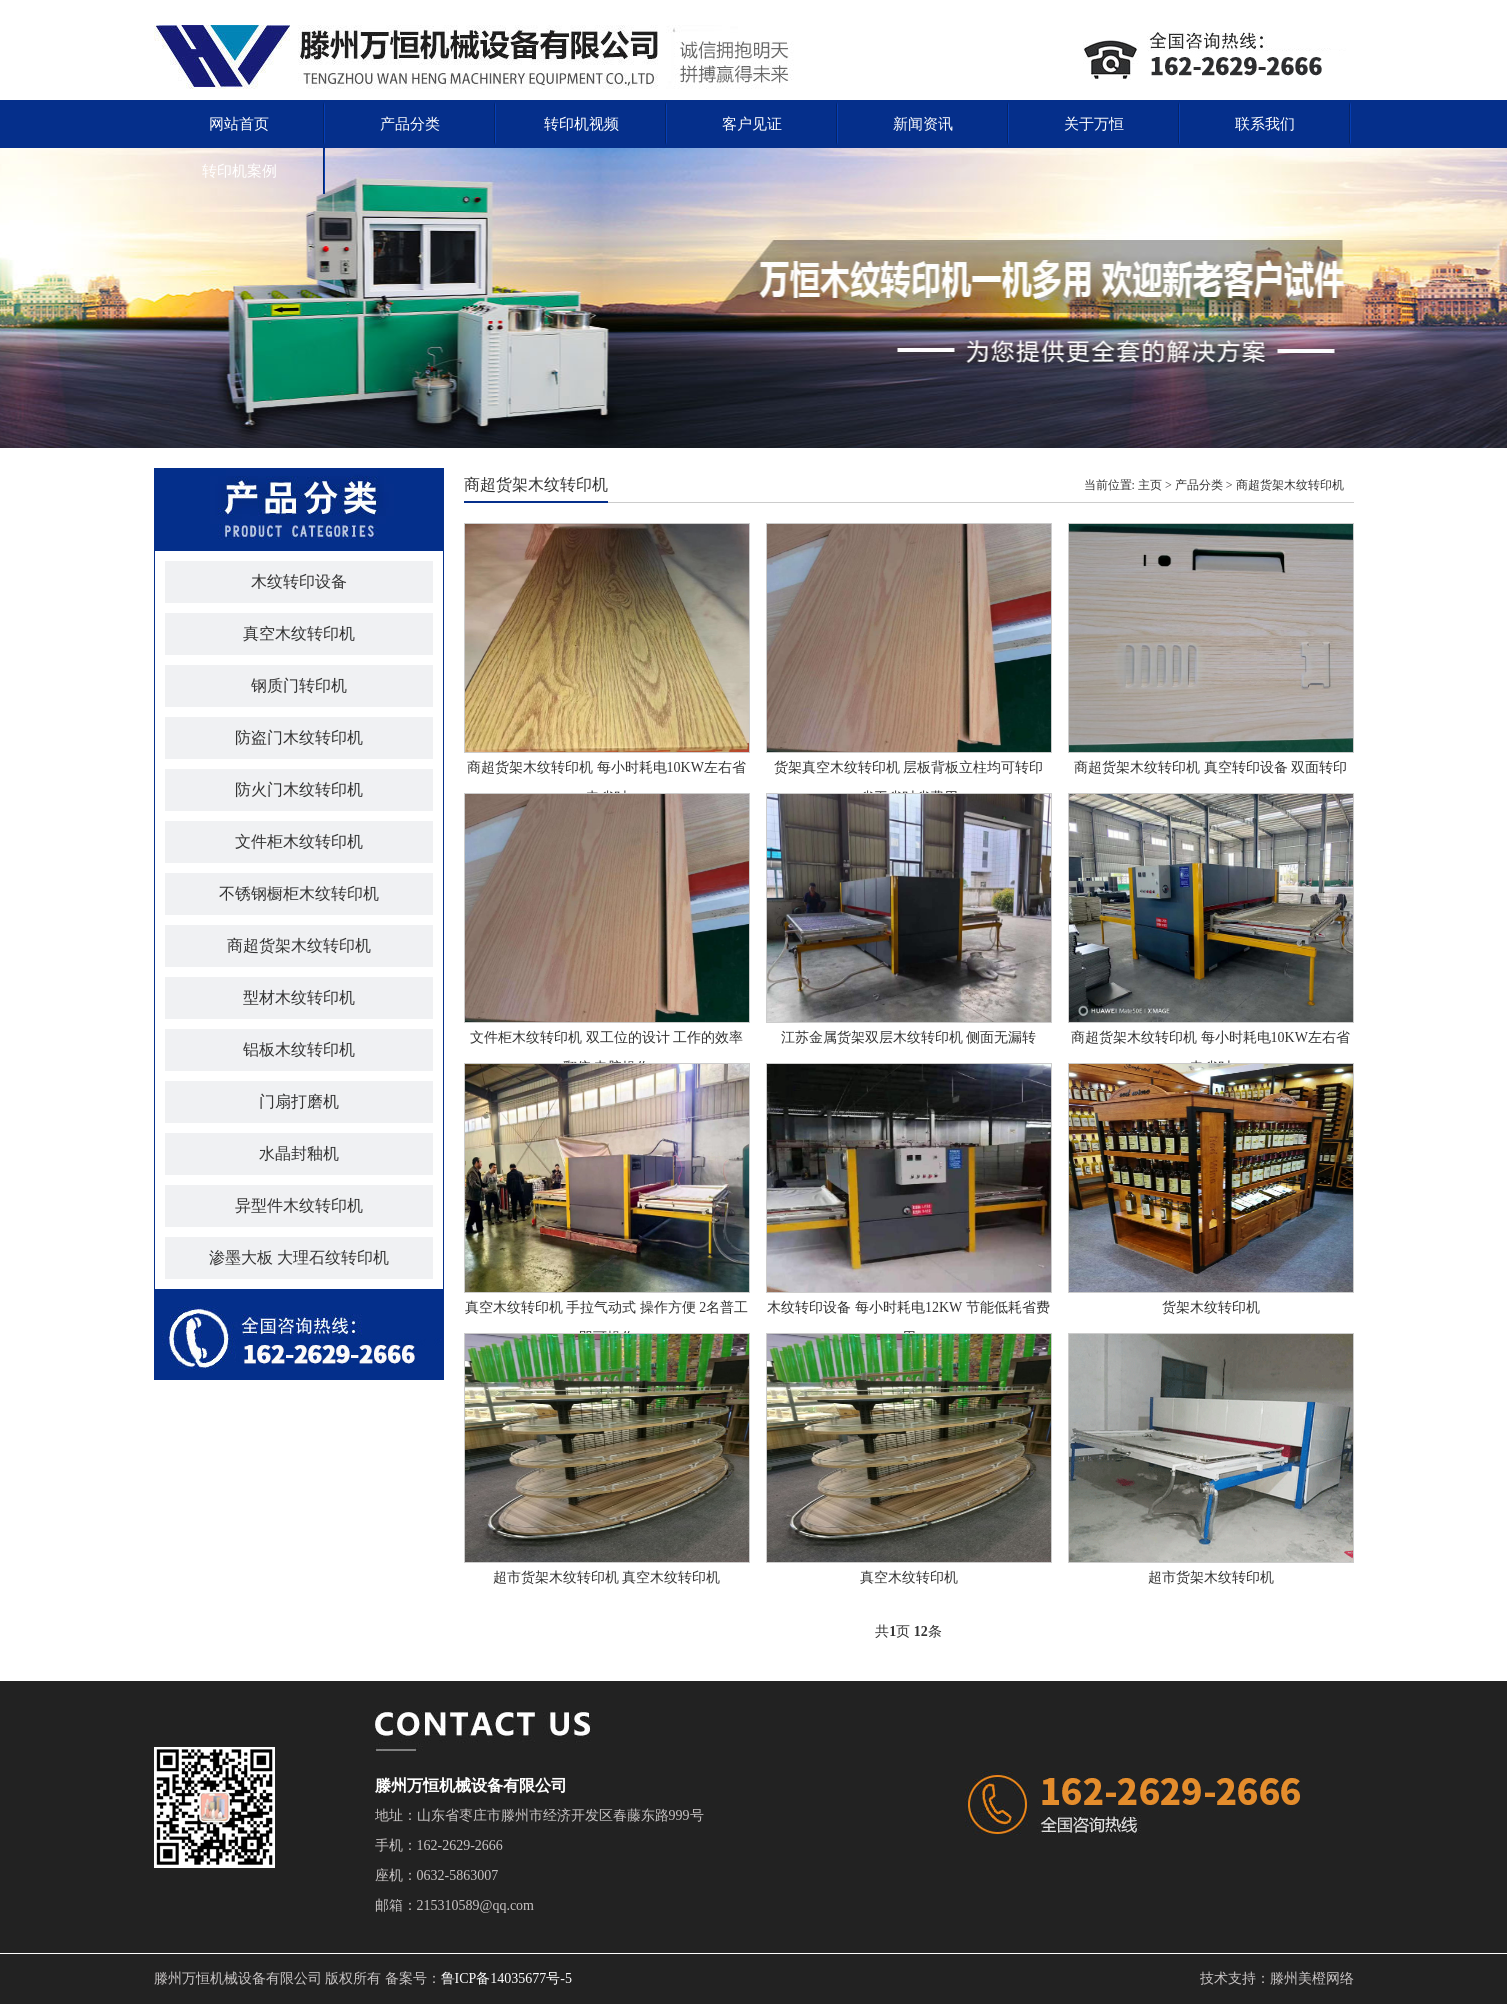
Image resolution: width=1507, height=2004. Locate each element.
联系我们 (1265, 124)
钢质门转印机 (299, 685)
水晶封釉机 (299, 1153)
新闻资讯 (923, 124)
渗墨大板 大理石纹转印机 (299, 1257)
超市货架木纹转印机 (1211, 1577)
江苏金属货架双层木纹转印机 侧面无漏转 (909, 1037)
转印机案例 (239, 171)
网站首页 (239, 124)
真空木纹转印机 (299, 633)
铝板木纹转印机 (299, 1049)
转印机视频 (581, 124)
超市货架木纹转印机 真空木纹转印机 (607, 1577)
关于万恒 (1094, 124)
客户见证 (752, 124)
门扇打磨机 (299, 1101)
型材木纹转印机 (299, 997)
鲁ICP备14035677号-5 (506, 1978)
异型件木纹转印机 (299, 1205)
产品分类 (410, 124)
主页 (1150, 485)
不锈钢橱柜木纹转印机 (299, 893)
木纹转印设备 (299, 581)
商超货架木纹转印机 (299, 945)
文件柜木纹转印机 (299, 841)
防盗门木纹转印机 (299, 737)
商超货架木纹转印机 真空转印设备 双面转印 (1210, 767)
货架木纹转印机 (1211, 1307)
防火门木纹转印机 (299, 789)
